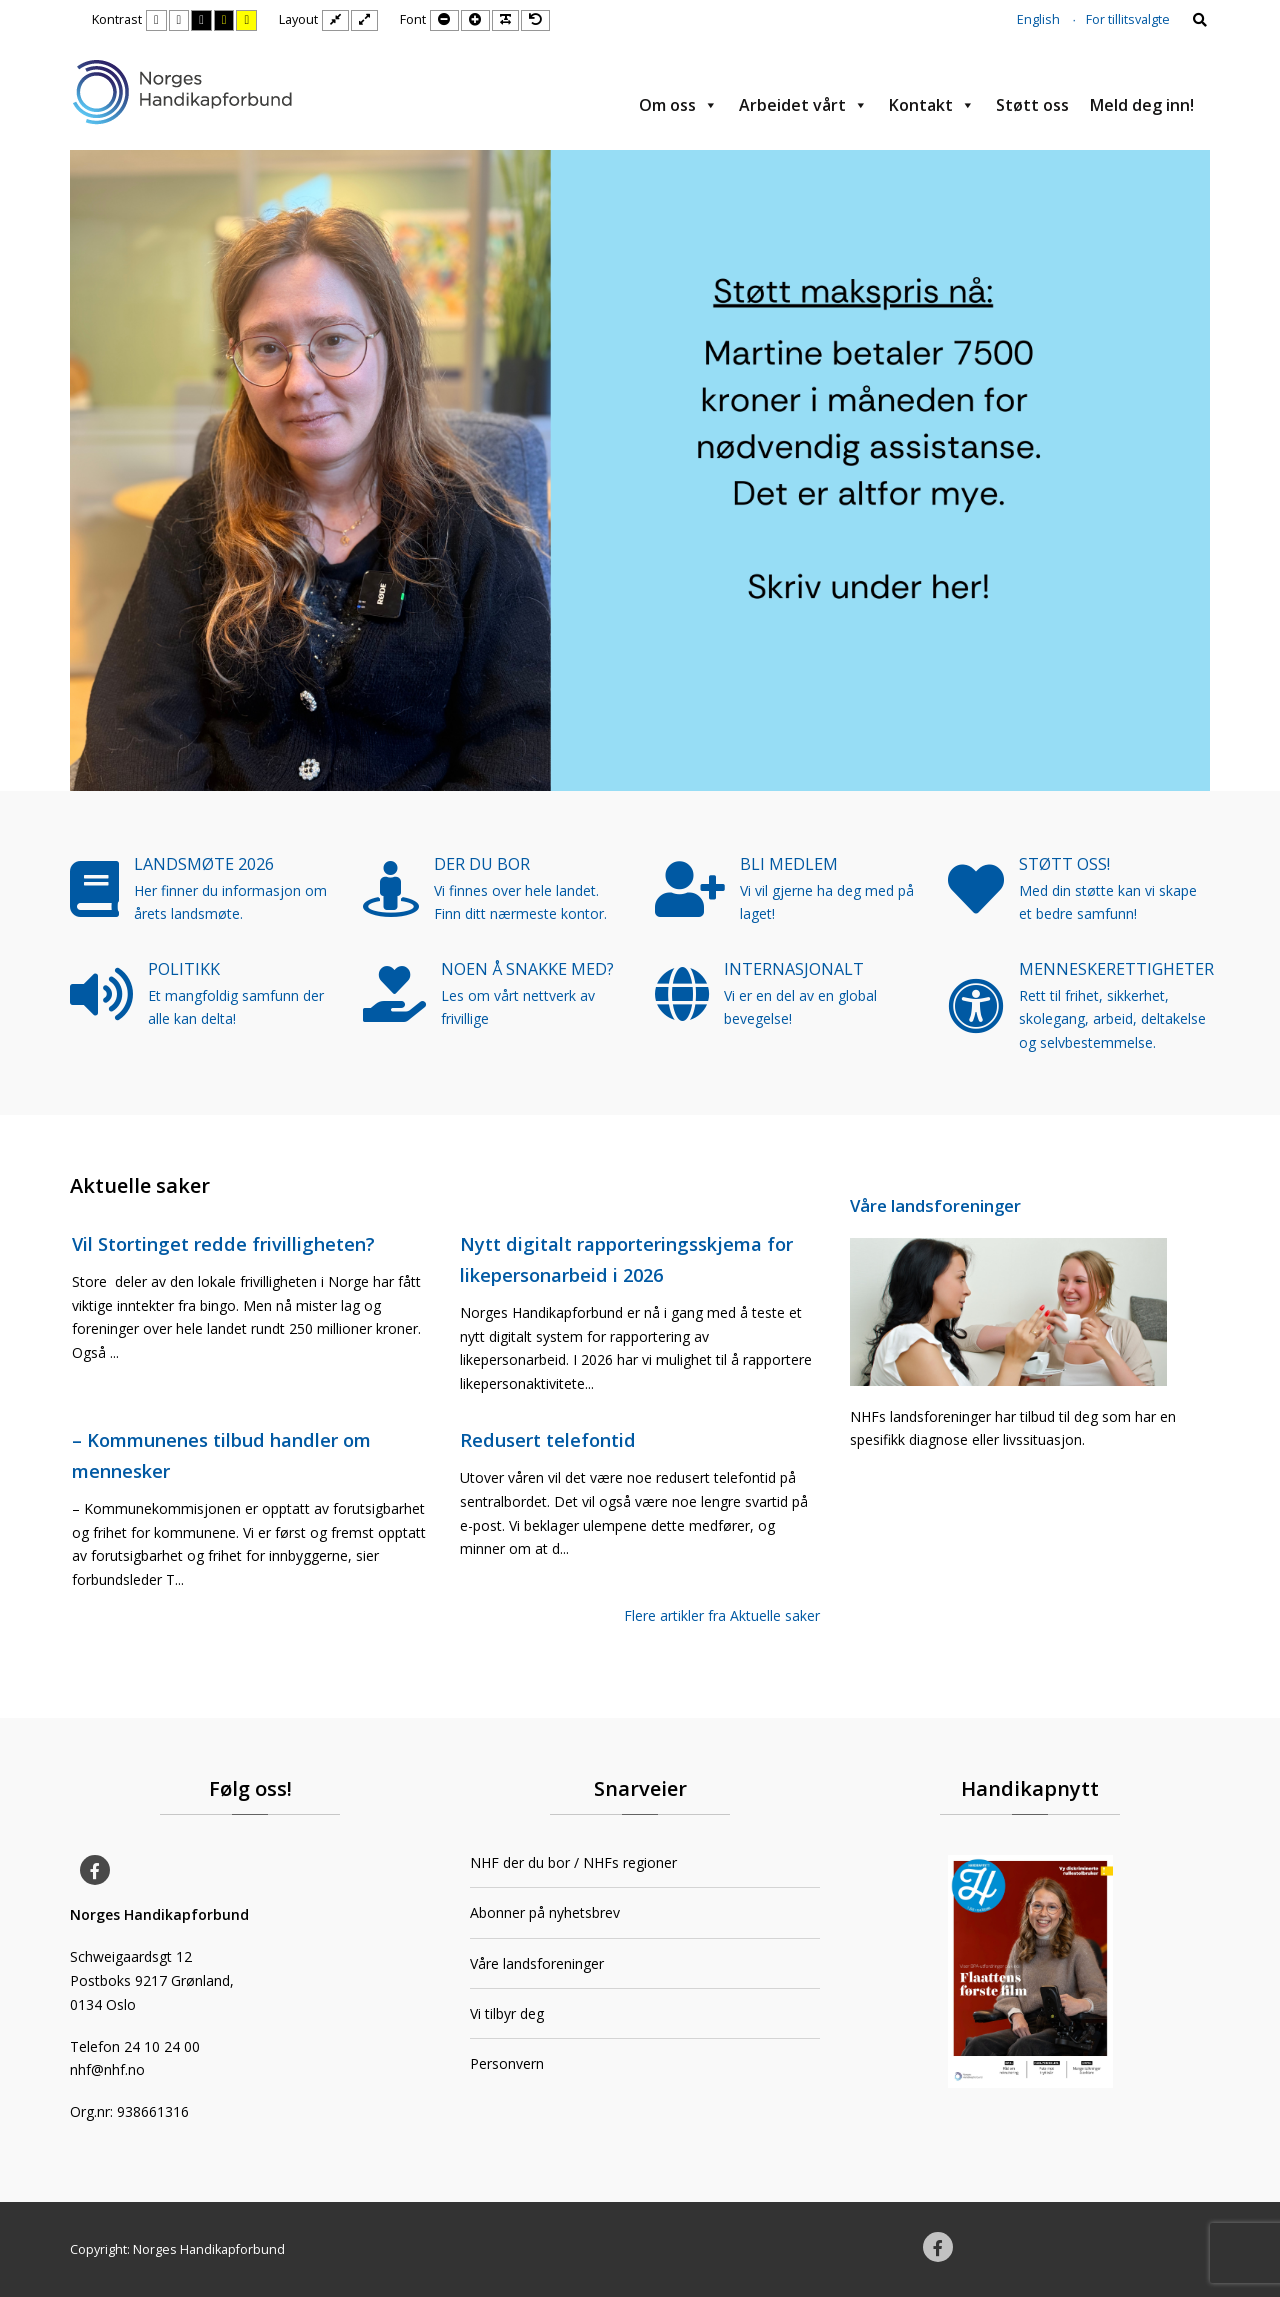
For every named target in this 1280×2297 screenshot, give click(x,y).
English (1038, 19)
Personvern (507, 2063)
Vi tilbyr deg (507, 2013)
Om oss (678, 105)
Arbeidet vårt (803, 105)
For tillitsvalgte (1128, 19)
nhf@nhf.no (107, 2069)
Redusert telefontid (548, 1440)
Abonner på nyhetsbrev (545, 1912)
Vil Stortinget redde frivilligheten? (223, 1244)
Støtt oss (1032, 105)
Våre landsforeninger (935, 1205)
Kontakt (932, 105)
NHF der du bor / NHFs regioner (573, 1862)
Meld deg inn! (1142, 105)
